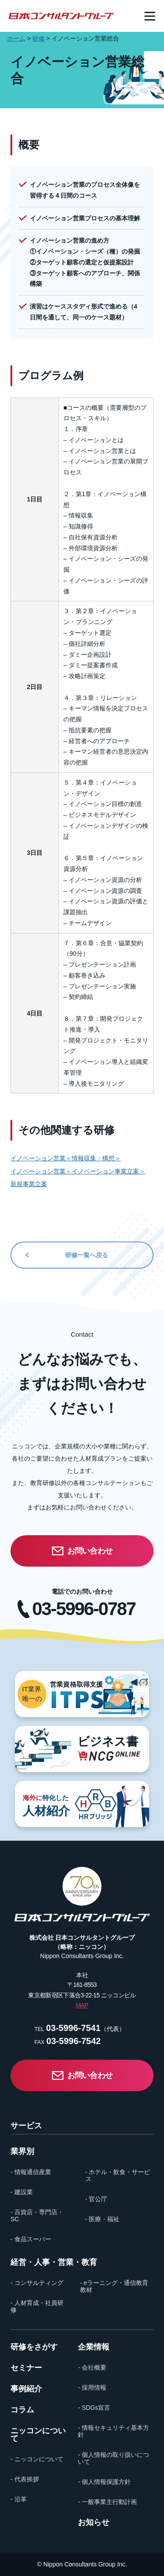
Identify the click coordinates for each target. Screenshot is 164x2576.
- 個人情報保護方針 (104, 2481)
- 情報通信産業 (30, 2171)
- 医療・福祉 (102, 2219)
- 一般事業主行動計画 (107, 2501)
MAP (82, 2005)
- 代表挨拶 (24, 2479)
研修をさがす (34, 2347)
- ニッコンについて (36, 2459)
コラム (22, 2410)
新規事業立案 (28, 1183)
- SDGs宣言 (94, 2407)
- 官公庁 (96, 2198)
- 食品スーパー (30, 2239)
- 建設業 (21, 2191)
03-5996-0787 (84, 1609)
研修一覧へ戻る (86, 1255)
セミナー (26, 2368)
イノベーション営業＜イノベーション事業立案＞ (77, 1171)
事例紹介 (26, 2389)
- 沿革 (18, 2499)
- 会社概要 (92, 2367)
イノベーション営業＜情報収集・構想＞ (65, 1158)
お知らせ (93, 2522)
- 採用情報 (92, 2387)
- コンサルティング (36, 2282)
